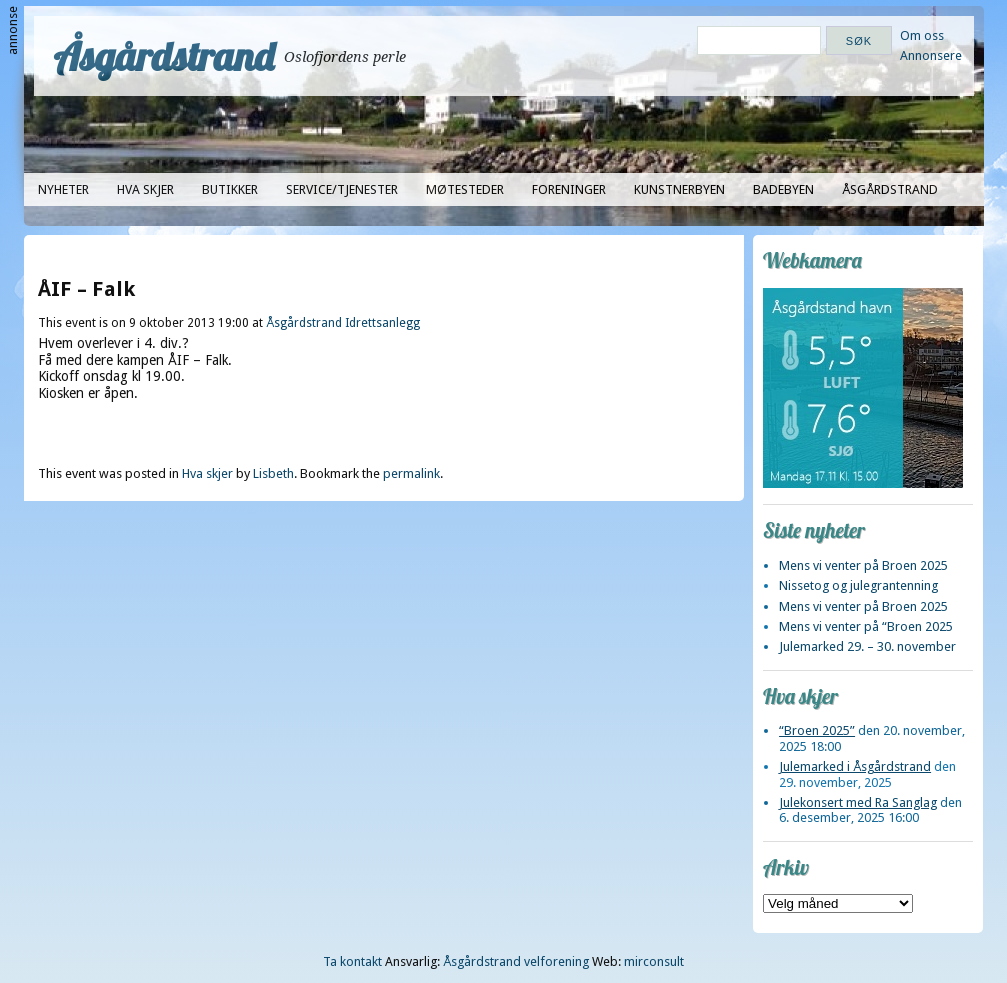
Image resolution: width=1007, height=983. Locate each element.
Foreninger (569, 189)
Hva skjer (145, 189)
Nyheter (63, 189)
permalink (411, 473)
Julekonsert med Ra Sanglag (858, 802)
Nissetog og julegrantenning (858, 585)
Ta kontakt (352, 961)
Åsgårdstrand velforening (516, 961)
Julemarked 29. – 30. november (867, 646)
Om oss (922, 35)
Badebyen (783, 189)
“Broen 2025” (817, 730)
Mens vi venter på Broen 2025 (863, 565)
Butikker (230, 189)
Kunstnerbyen (679, 189)
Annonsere (931, 55)
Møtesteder (465, 189)
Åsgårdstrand (164, 56)
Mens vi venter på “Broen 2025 (866, 626)
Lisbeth (273, 473)
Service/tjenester (342, 189)
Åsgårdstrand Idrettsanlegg (343, 323)
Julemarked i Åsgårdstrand (855, 766)
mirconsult (654, 961)
